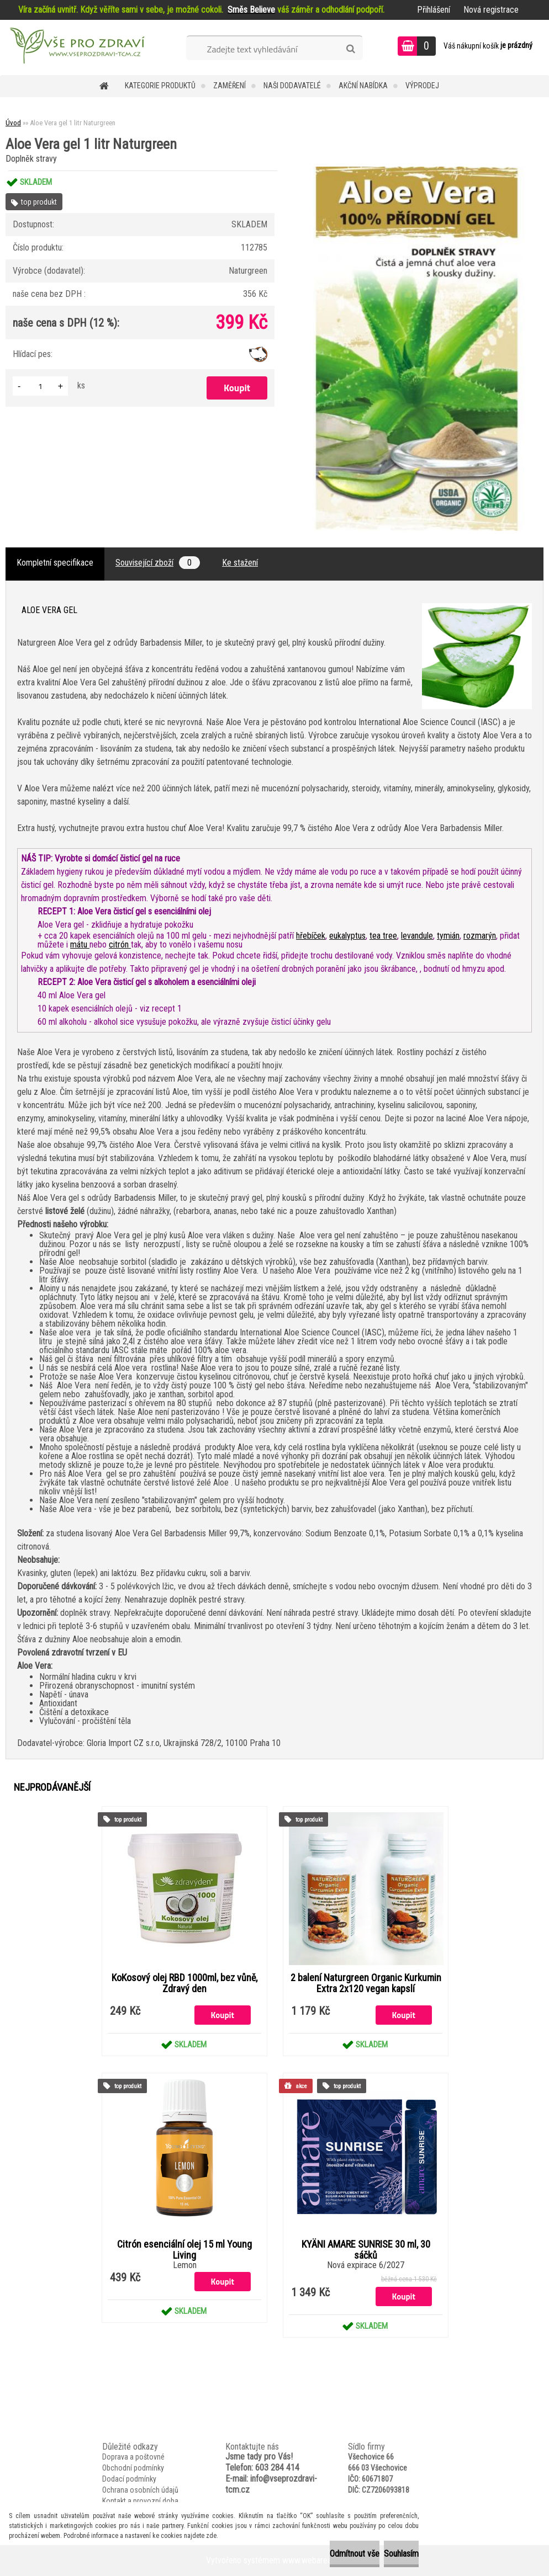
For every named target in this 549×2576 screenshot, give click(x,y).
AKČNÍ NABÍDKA (363, 85)
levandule (417, 935)
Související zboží (157, 562)
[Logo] (76, 47)
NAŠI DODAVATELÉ (292, 85)
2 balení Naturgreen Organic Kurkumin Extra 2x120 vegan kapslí (366, 1983)
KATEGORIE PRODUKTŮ (160, 85)
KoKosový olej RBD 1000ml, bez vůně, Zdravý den (184, 1983)
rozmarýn (479, 935)
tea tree (383, 935)
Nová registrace (491, 9)
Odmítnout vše (313, 2553)
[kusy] (40, 386)
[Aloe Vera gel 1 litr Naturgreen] (418, 171)
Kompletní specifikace (55, 562)
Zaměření (229, 85)
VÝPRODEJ (422, 85)
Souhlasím (387, 2553)
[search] (350, 49)
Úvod (13, 123)
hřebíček (310, 935)
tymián (448, 935)
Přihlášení (433, 9)
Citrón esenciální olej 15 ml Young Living (184, 2250)
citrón (120, 944)
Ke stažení (240, 562)
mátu (79, 944)
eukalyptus (347, 935)
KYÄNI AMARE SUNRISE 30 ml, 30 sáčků (366, 2250)
